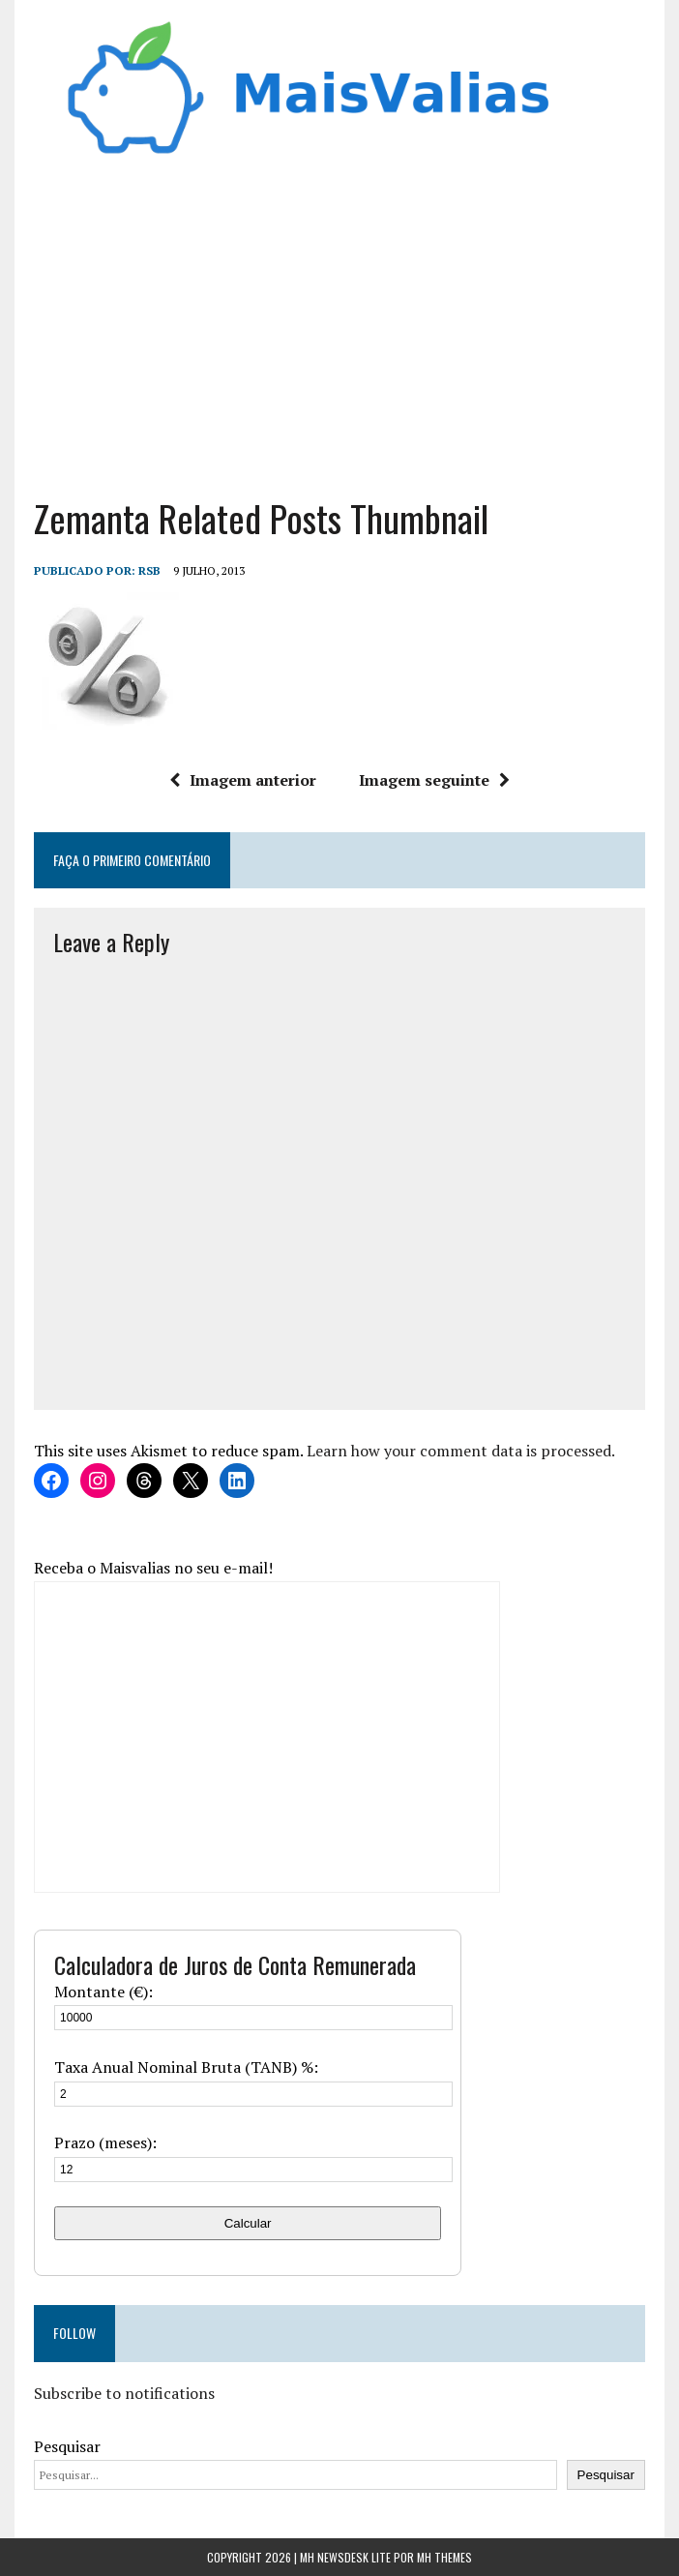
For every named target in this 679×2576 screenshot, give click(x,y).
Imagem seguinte (434, 780)
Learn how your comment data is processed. (461, 1450)
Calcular (248, 2223)
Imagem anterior (242, 780)
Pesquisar (67, 2446)
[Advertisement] (339, 320)
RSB (149, 570)
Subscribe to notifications (124, 2393)
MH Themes (444, 2557)
